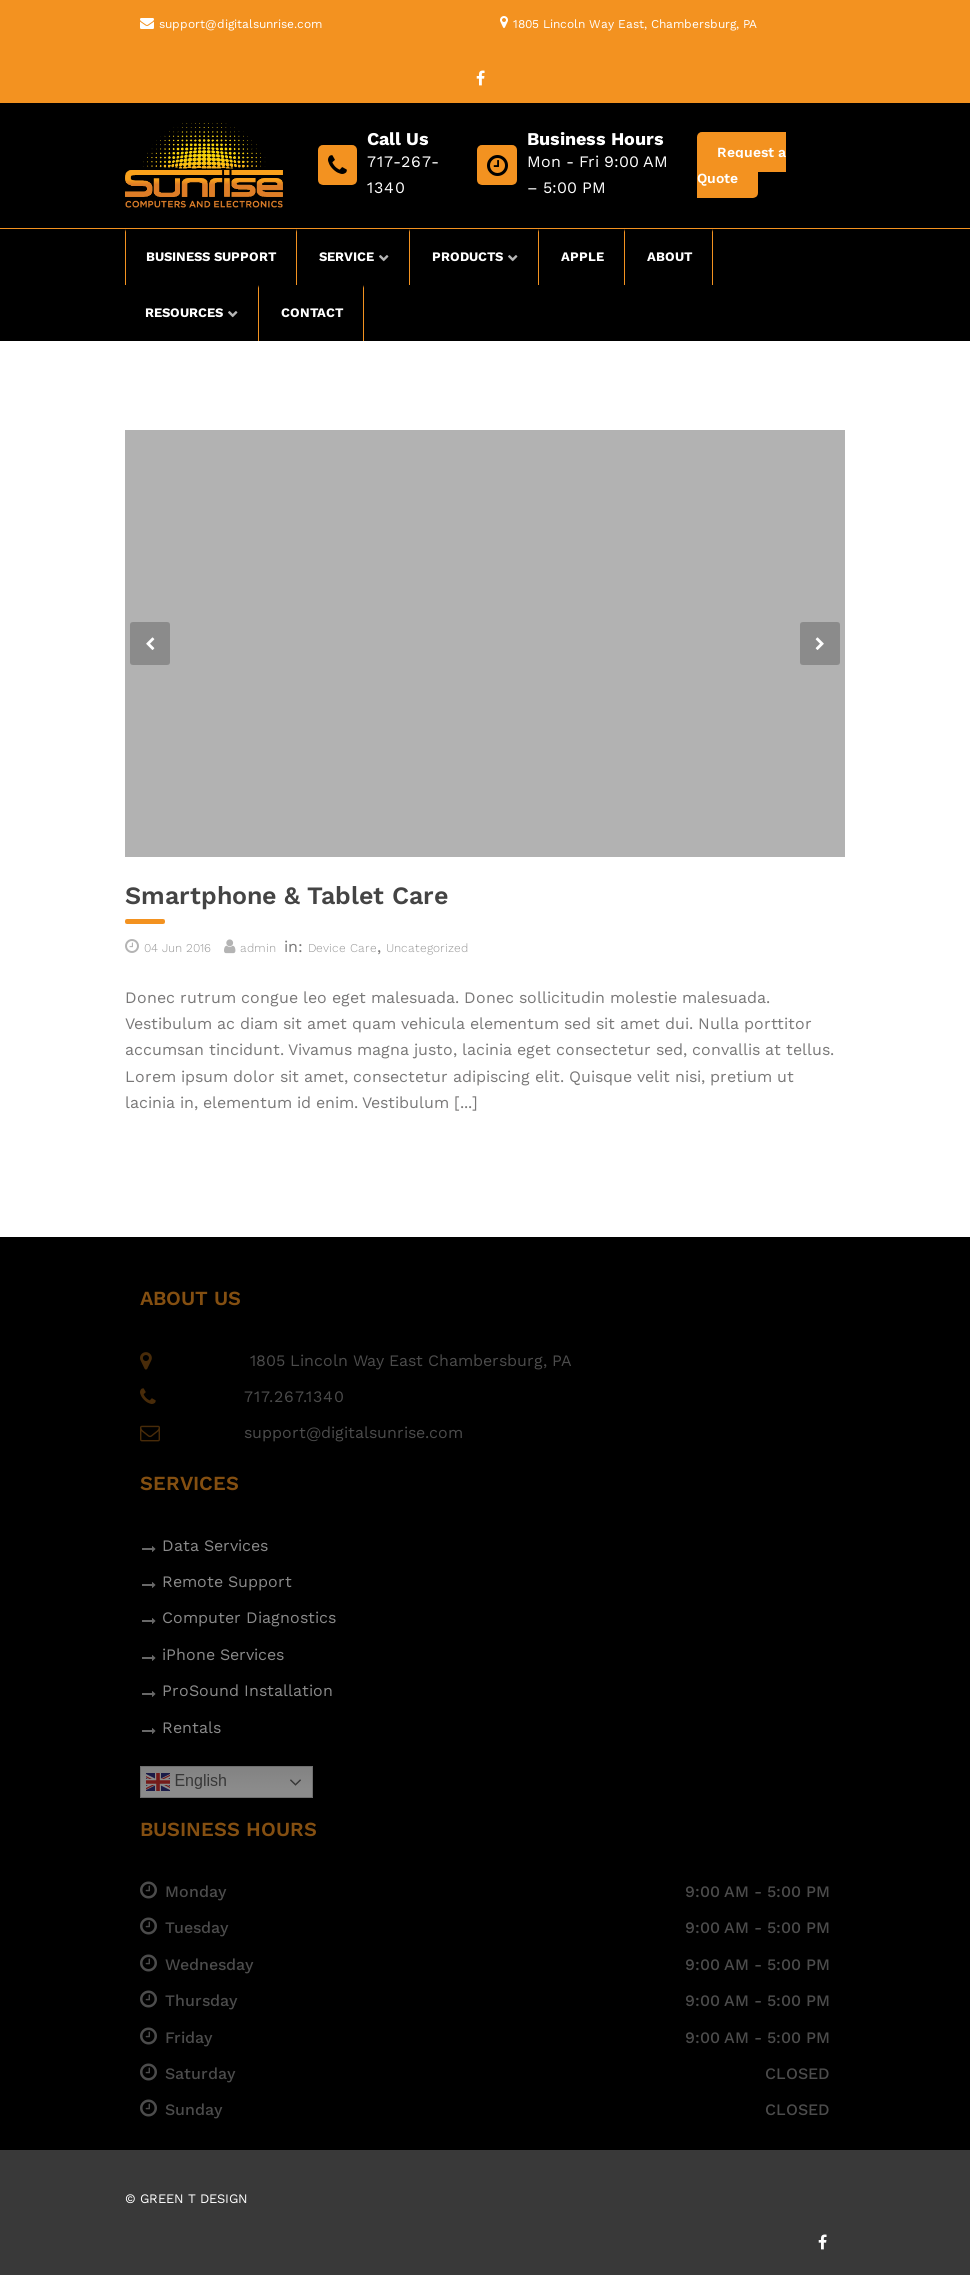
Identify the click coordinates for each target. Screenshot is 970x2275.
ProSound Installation (247, 1690)
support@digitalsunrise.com (240, 24)
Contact (312, 312)
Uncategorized (427, 948)
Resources (184, 312)
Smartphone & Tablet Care (286, 895)
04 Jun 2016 (177, 948)
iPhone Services (223, 1654)
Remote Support (227, 1581)
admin (258, 948)
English (186, 1782)
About (669, 256)
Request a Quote (741, 165)
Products (467, 256)
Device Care (342, 948)
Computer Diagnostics (249, 1617)
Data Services (215, 1545)
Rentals (191, 1727)
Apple (582, 256)
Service (346, 256)
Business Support (211, 256)
